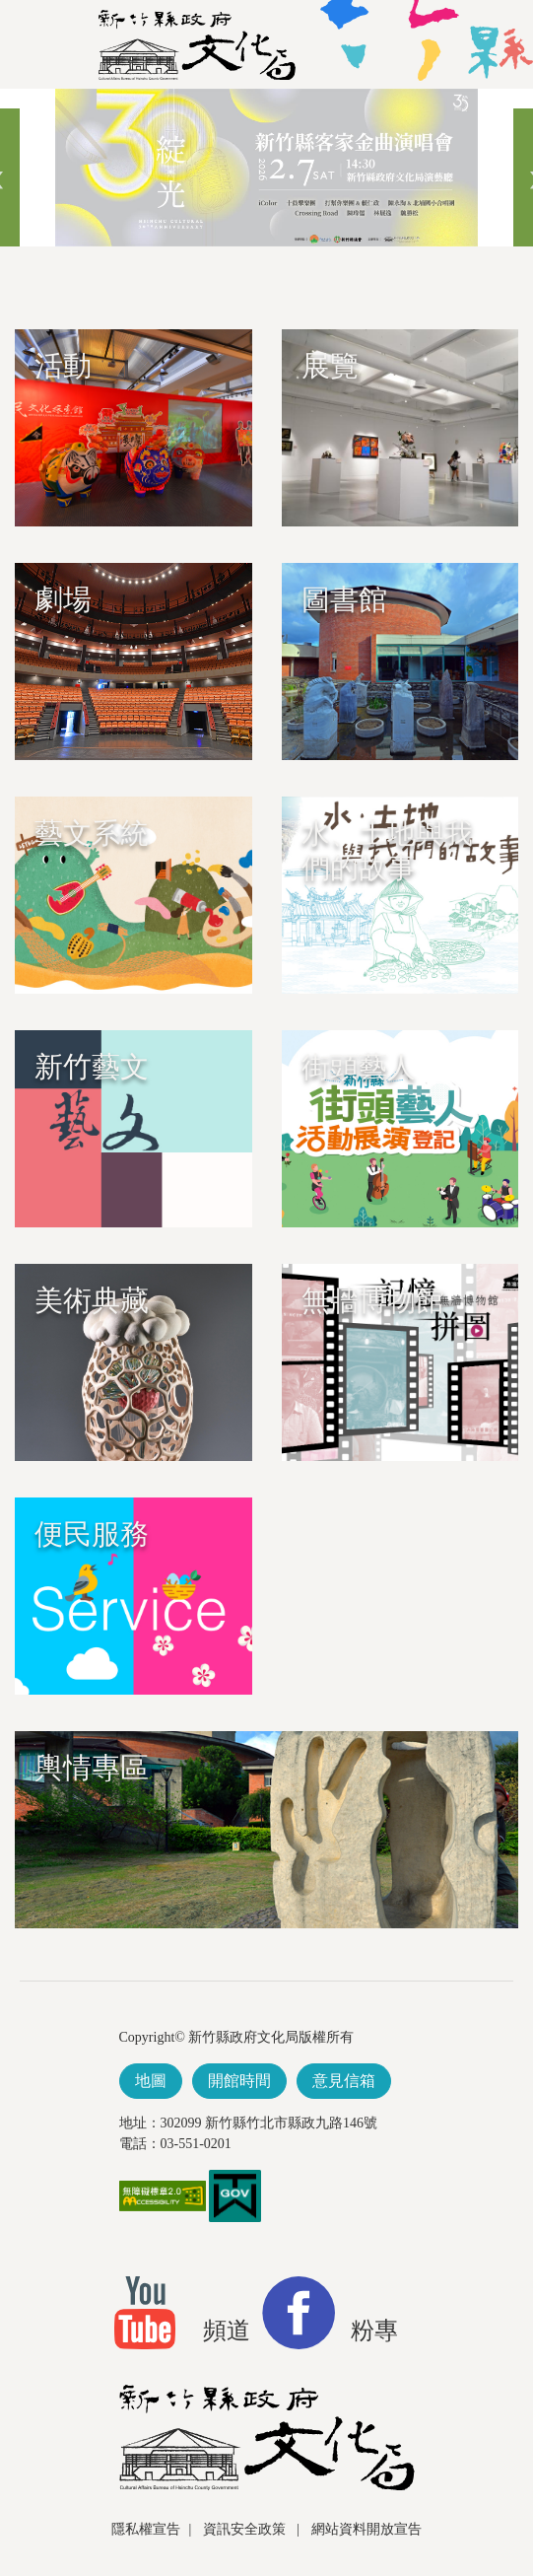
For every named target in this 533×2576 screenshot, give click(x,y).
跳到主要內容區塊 (10, 99)
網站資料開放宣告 (366, 2529)
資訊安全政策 (246, 2529)
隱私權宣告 (145, 2529)
